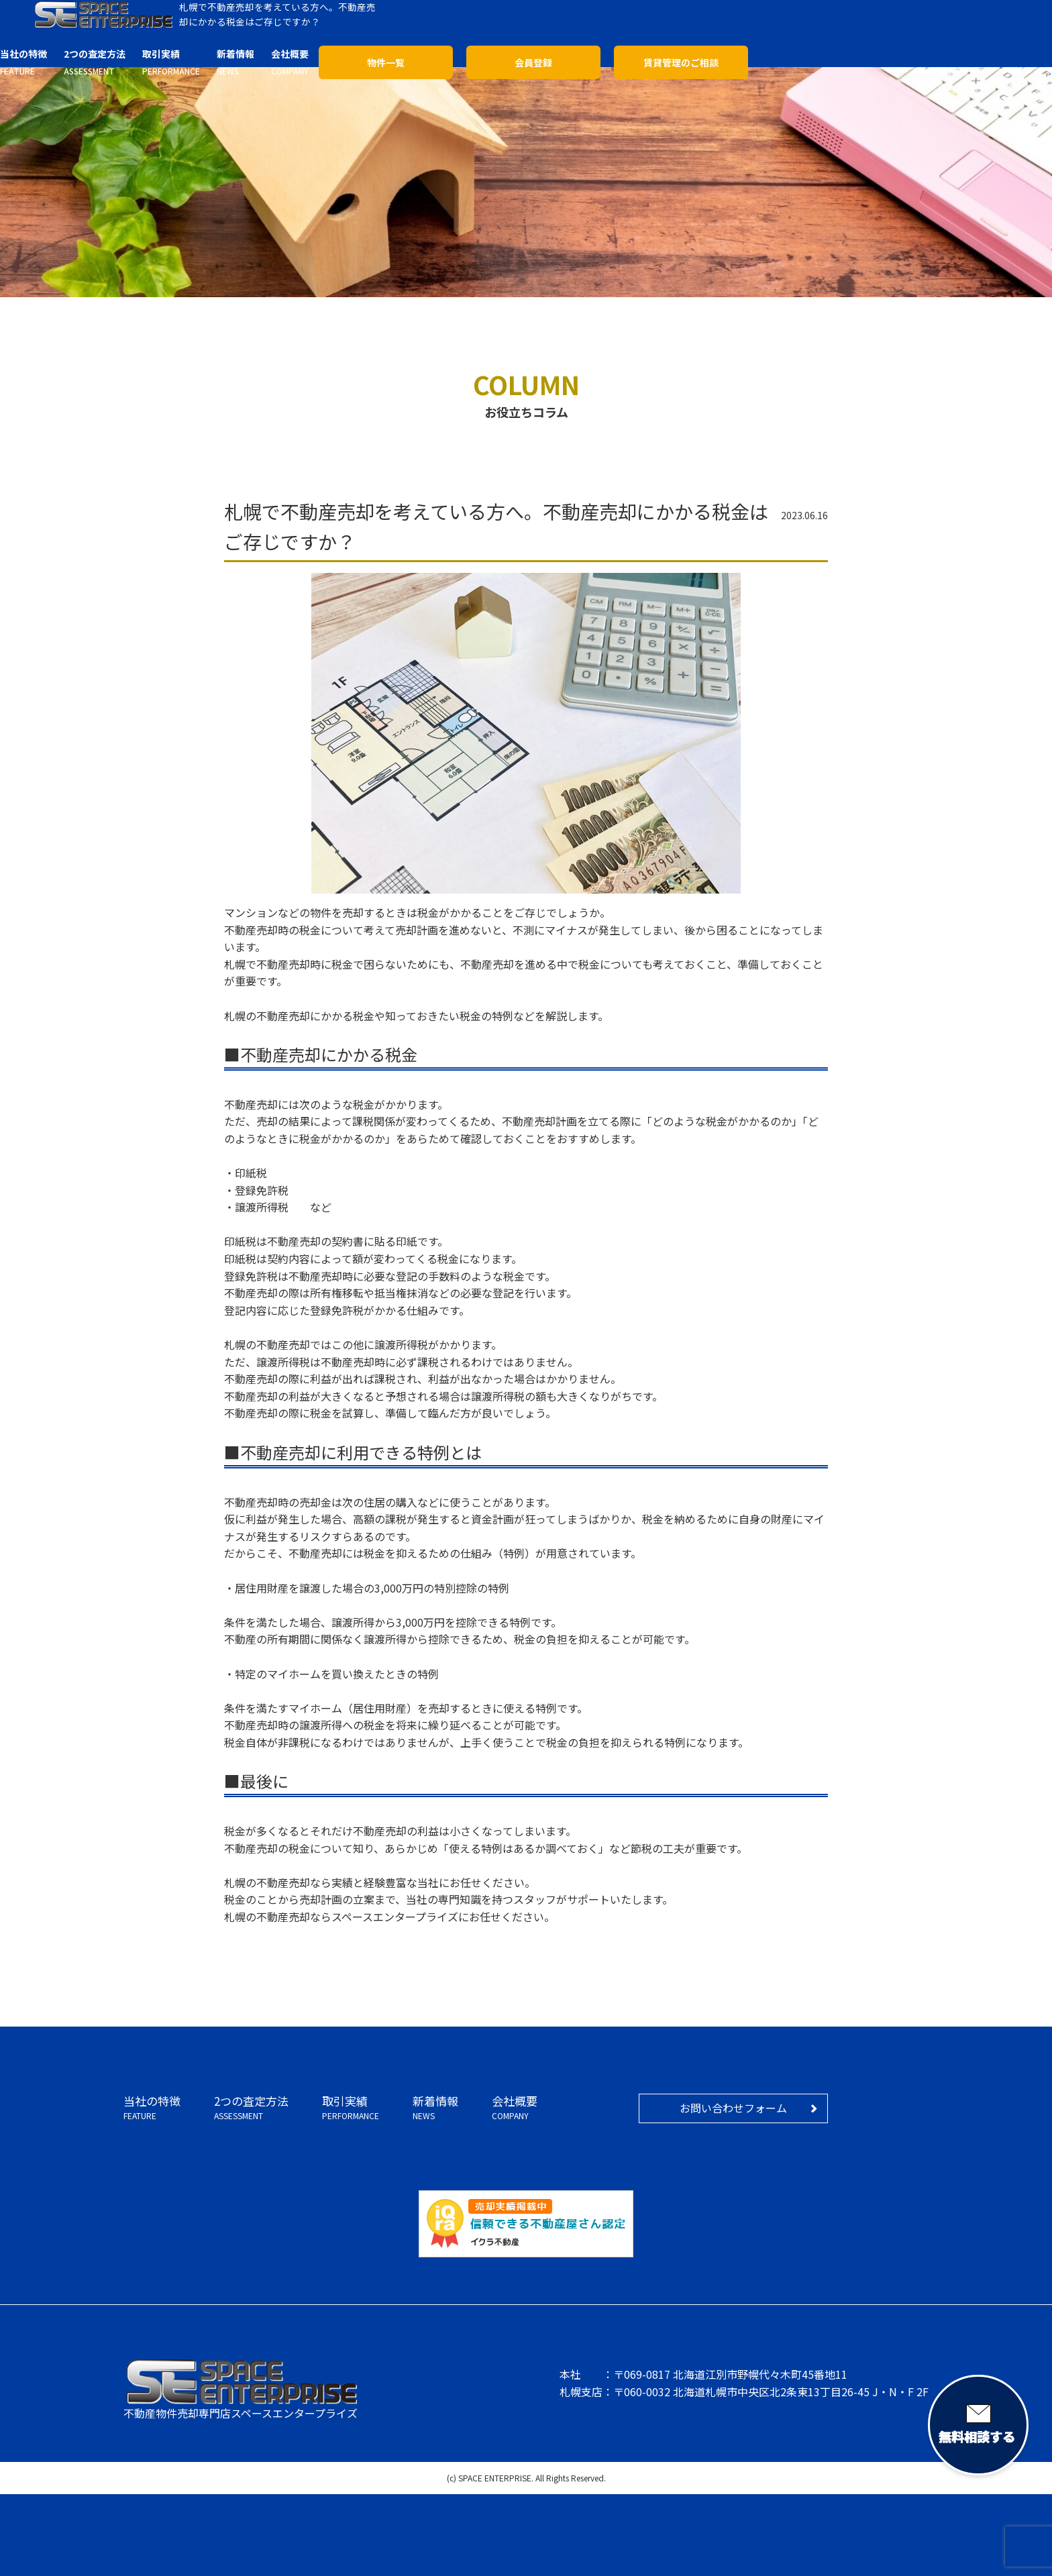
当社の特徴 (151, 2107)
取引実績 (350, 2107)
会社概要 (514, 2107)
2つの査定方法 (251, 2107)
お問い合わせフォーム (733, 2108)
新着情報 (435, 2107)
